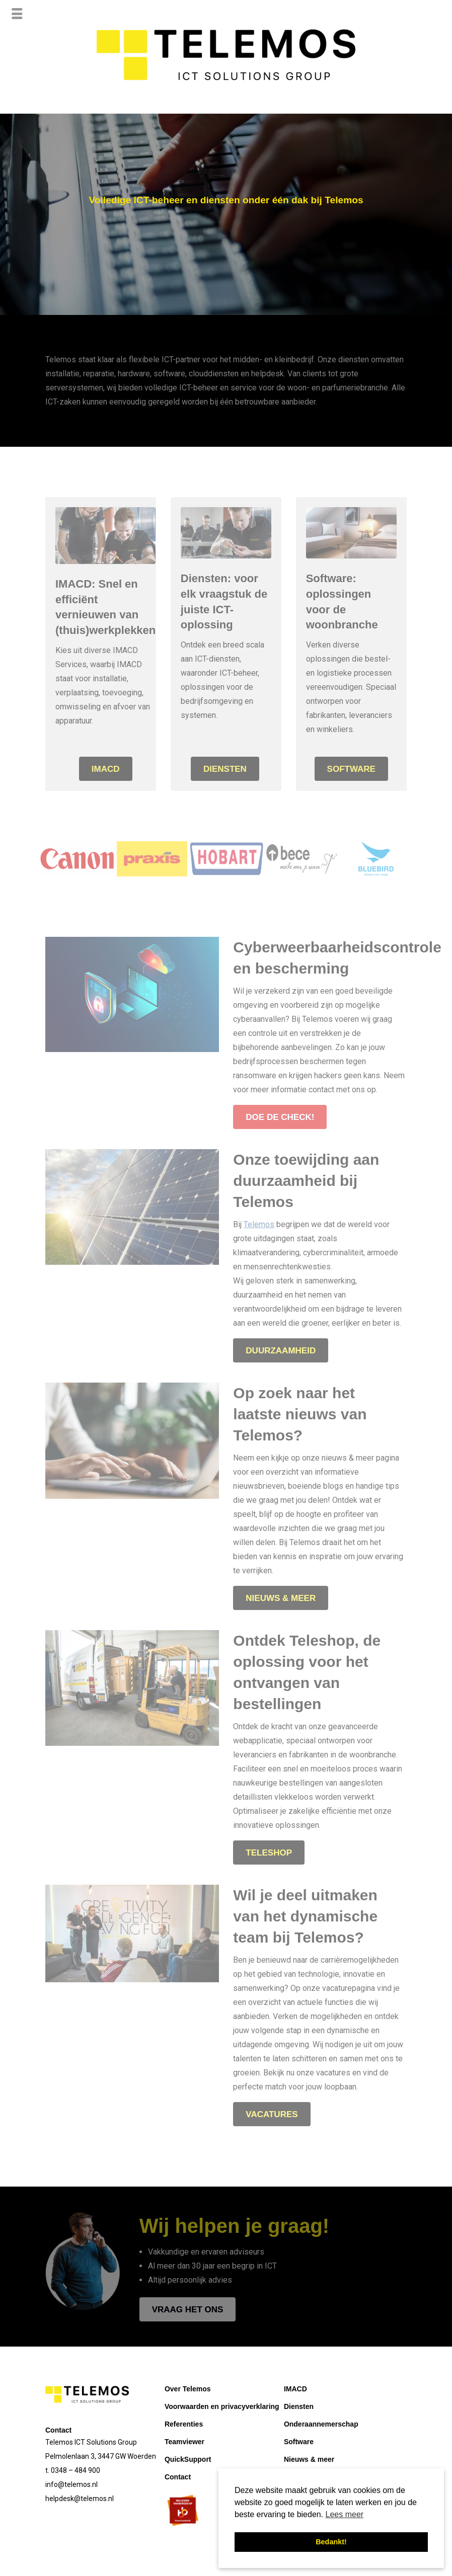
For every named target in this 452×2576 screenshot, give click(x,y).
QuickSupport (188, 2459)
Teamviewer (184, 2442)
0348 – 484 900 (75, 2470)
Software (299, 2442)
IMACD (295, 2389)
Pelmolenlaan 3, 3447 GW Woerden (100, 2456)
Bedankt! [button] (331, 2542)
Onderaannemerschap (321, 2424)
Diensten (299, 2406)
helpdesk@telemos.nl (79, 2498)
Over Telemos (188, 2389)
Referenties (184, 2424)
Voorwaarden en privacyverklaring (222, 2406)
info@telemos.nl (71, 2484)
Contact (178, 2477)
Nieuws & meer (309, 2459)
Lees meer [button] (345, 2514)
